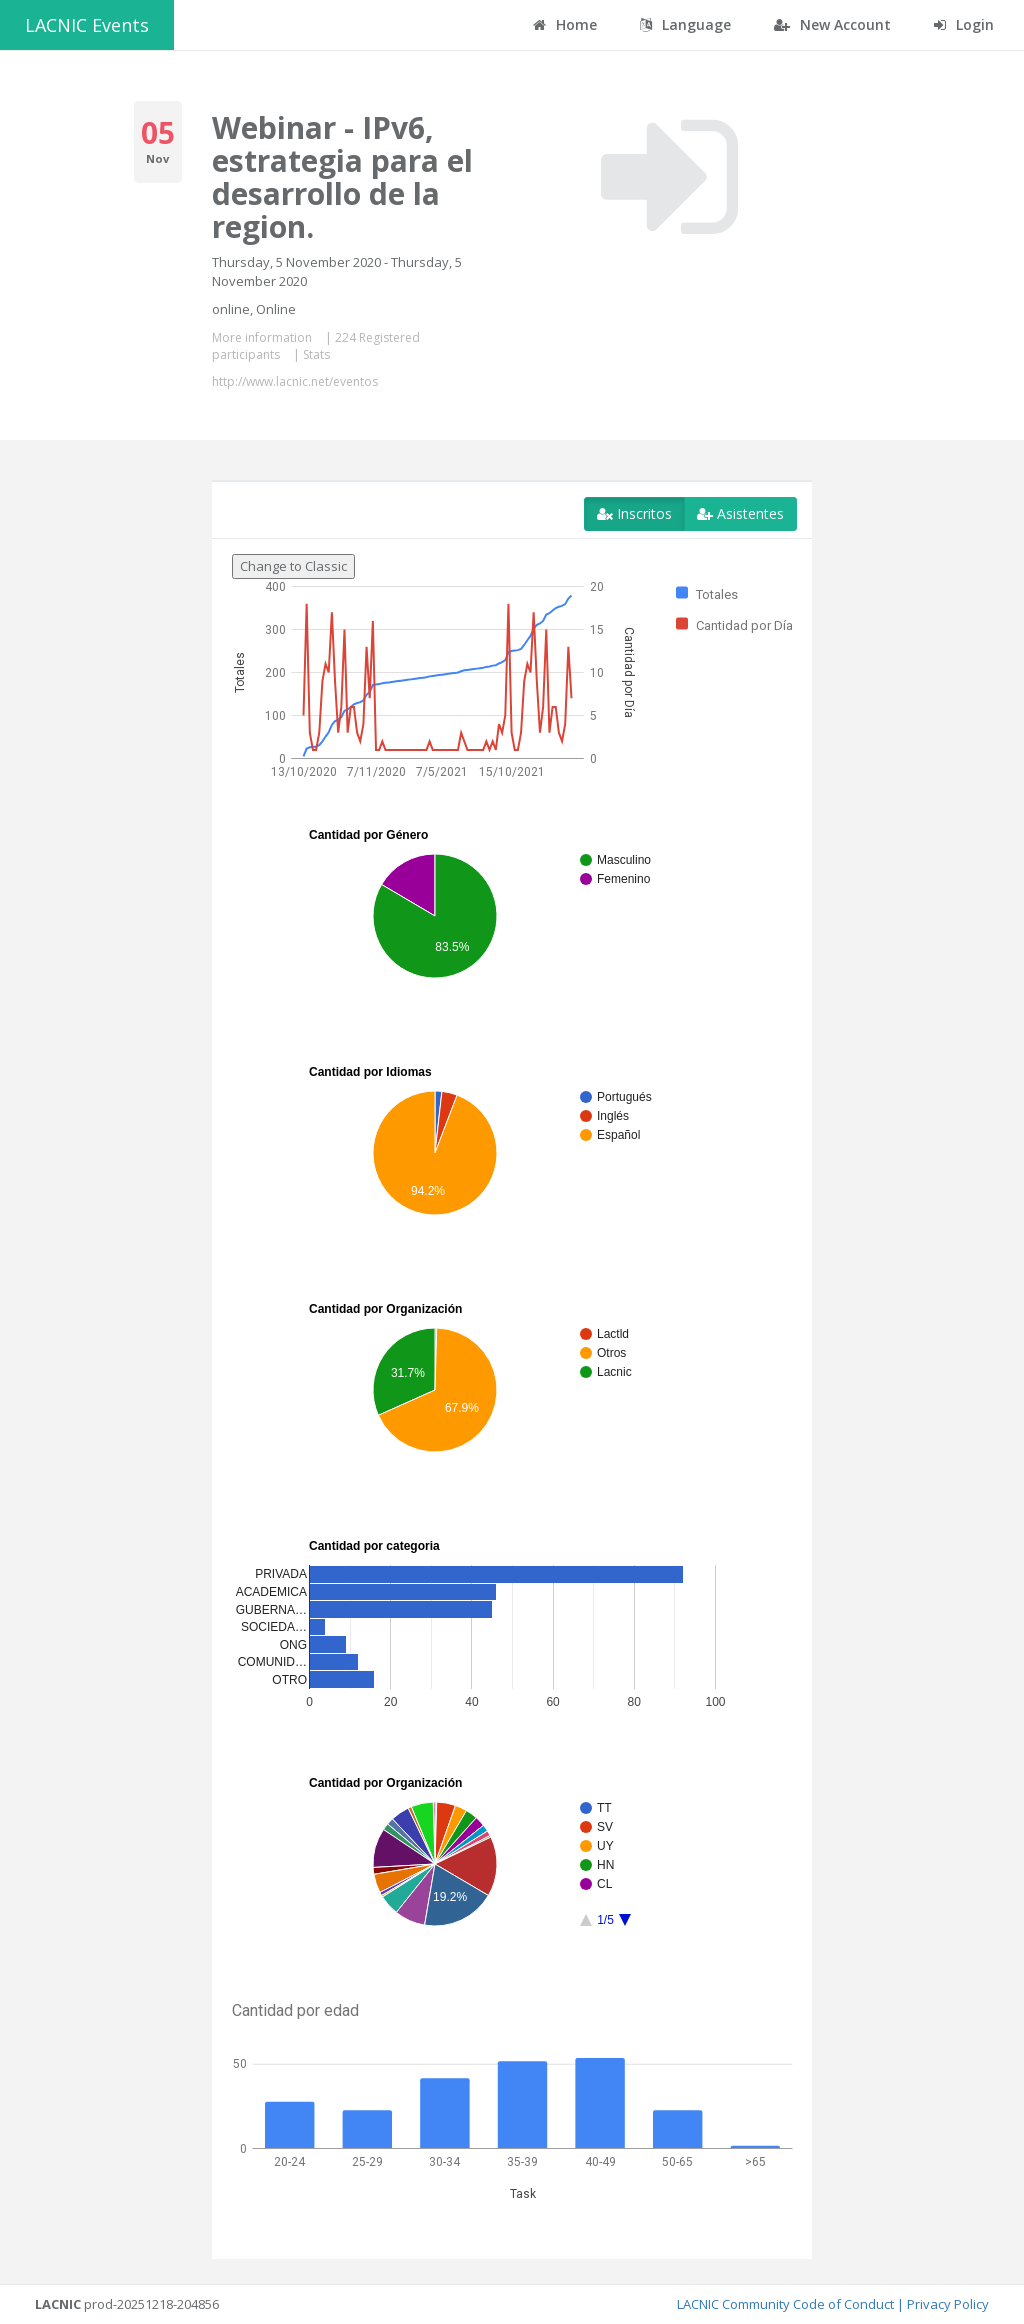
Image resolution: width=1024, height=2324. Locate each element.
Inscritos (634, 513)
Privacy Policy (948, 2304)
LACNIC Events (87, 25)
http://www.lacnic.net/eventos (295, 381)
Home (565, 24)
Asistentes (740, 513)
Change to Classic (293, 566)
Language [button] (685, 24)
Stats (316, 354)
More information (262, 337)
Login (964, 24)
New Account (832, 24)
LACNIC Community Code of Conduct (785, 2304)
